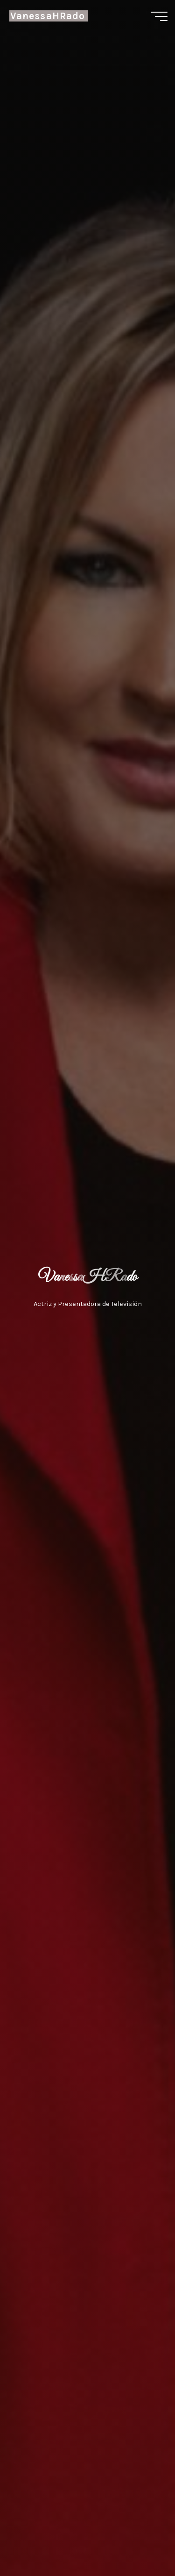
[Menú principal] (159, 16)
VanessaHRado (47, 15)
